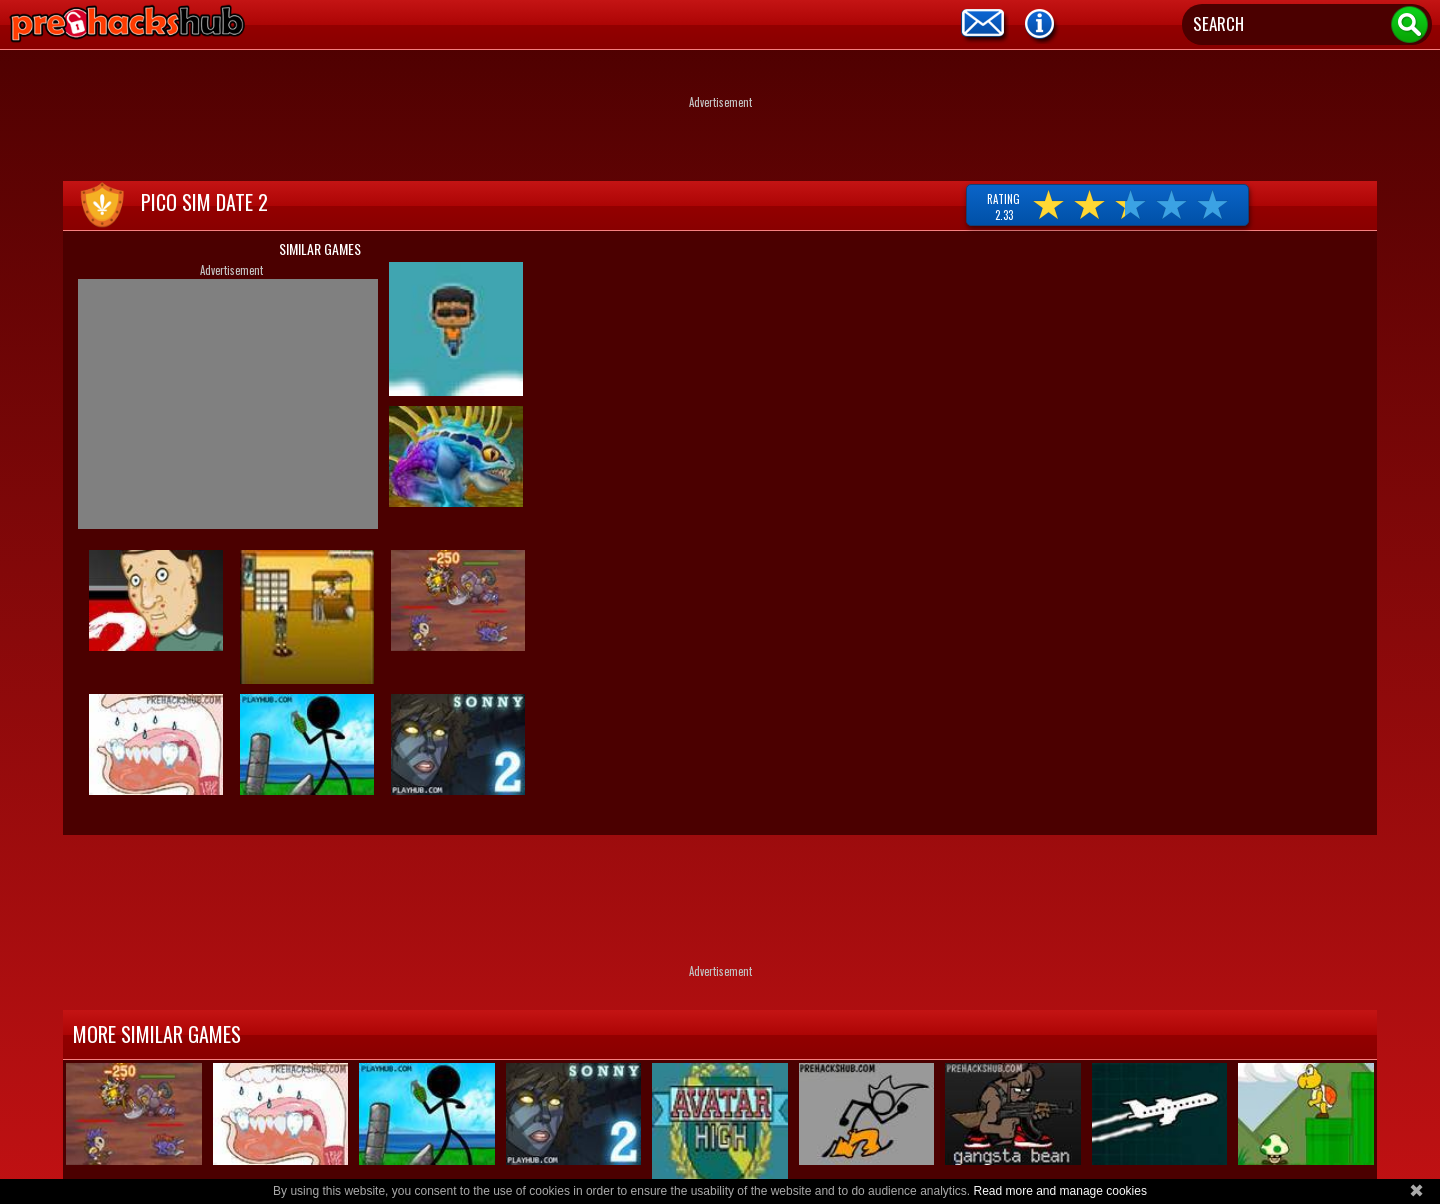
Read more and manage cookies (1059, 1191)
